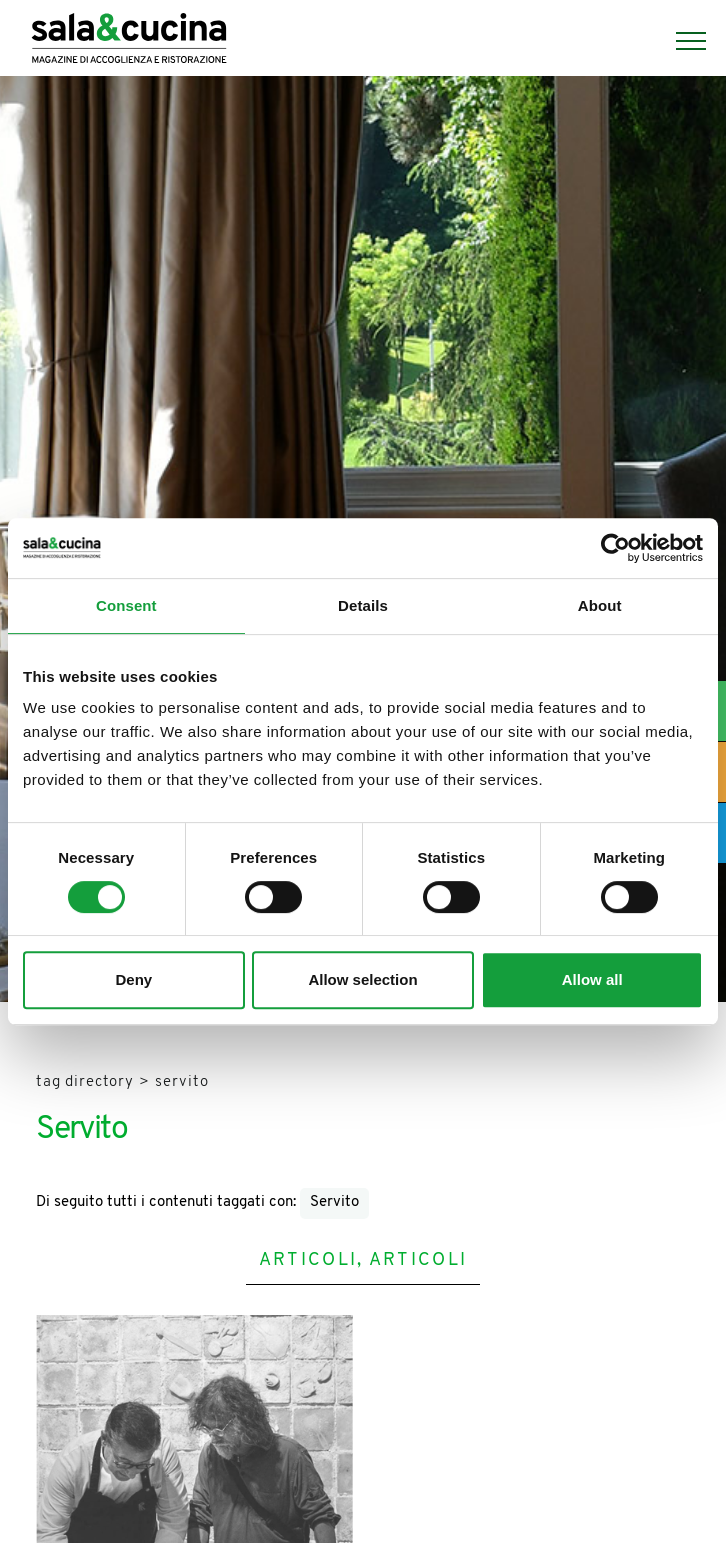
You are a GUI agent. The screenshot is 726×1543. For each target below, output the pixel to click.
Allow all (592, 979)
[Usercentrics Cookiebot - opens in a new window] (615, 548)
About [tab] (600, 605)
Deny (133, 979)
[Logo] (129, 41)
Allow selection (362, 979)
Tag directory (85, 1082)
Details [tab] (363, 605)
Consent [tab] (126, 605)
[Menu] (681, 41)
